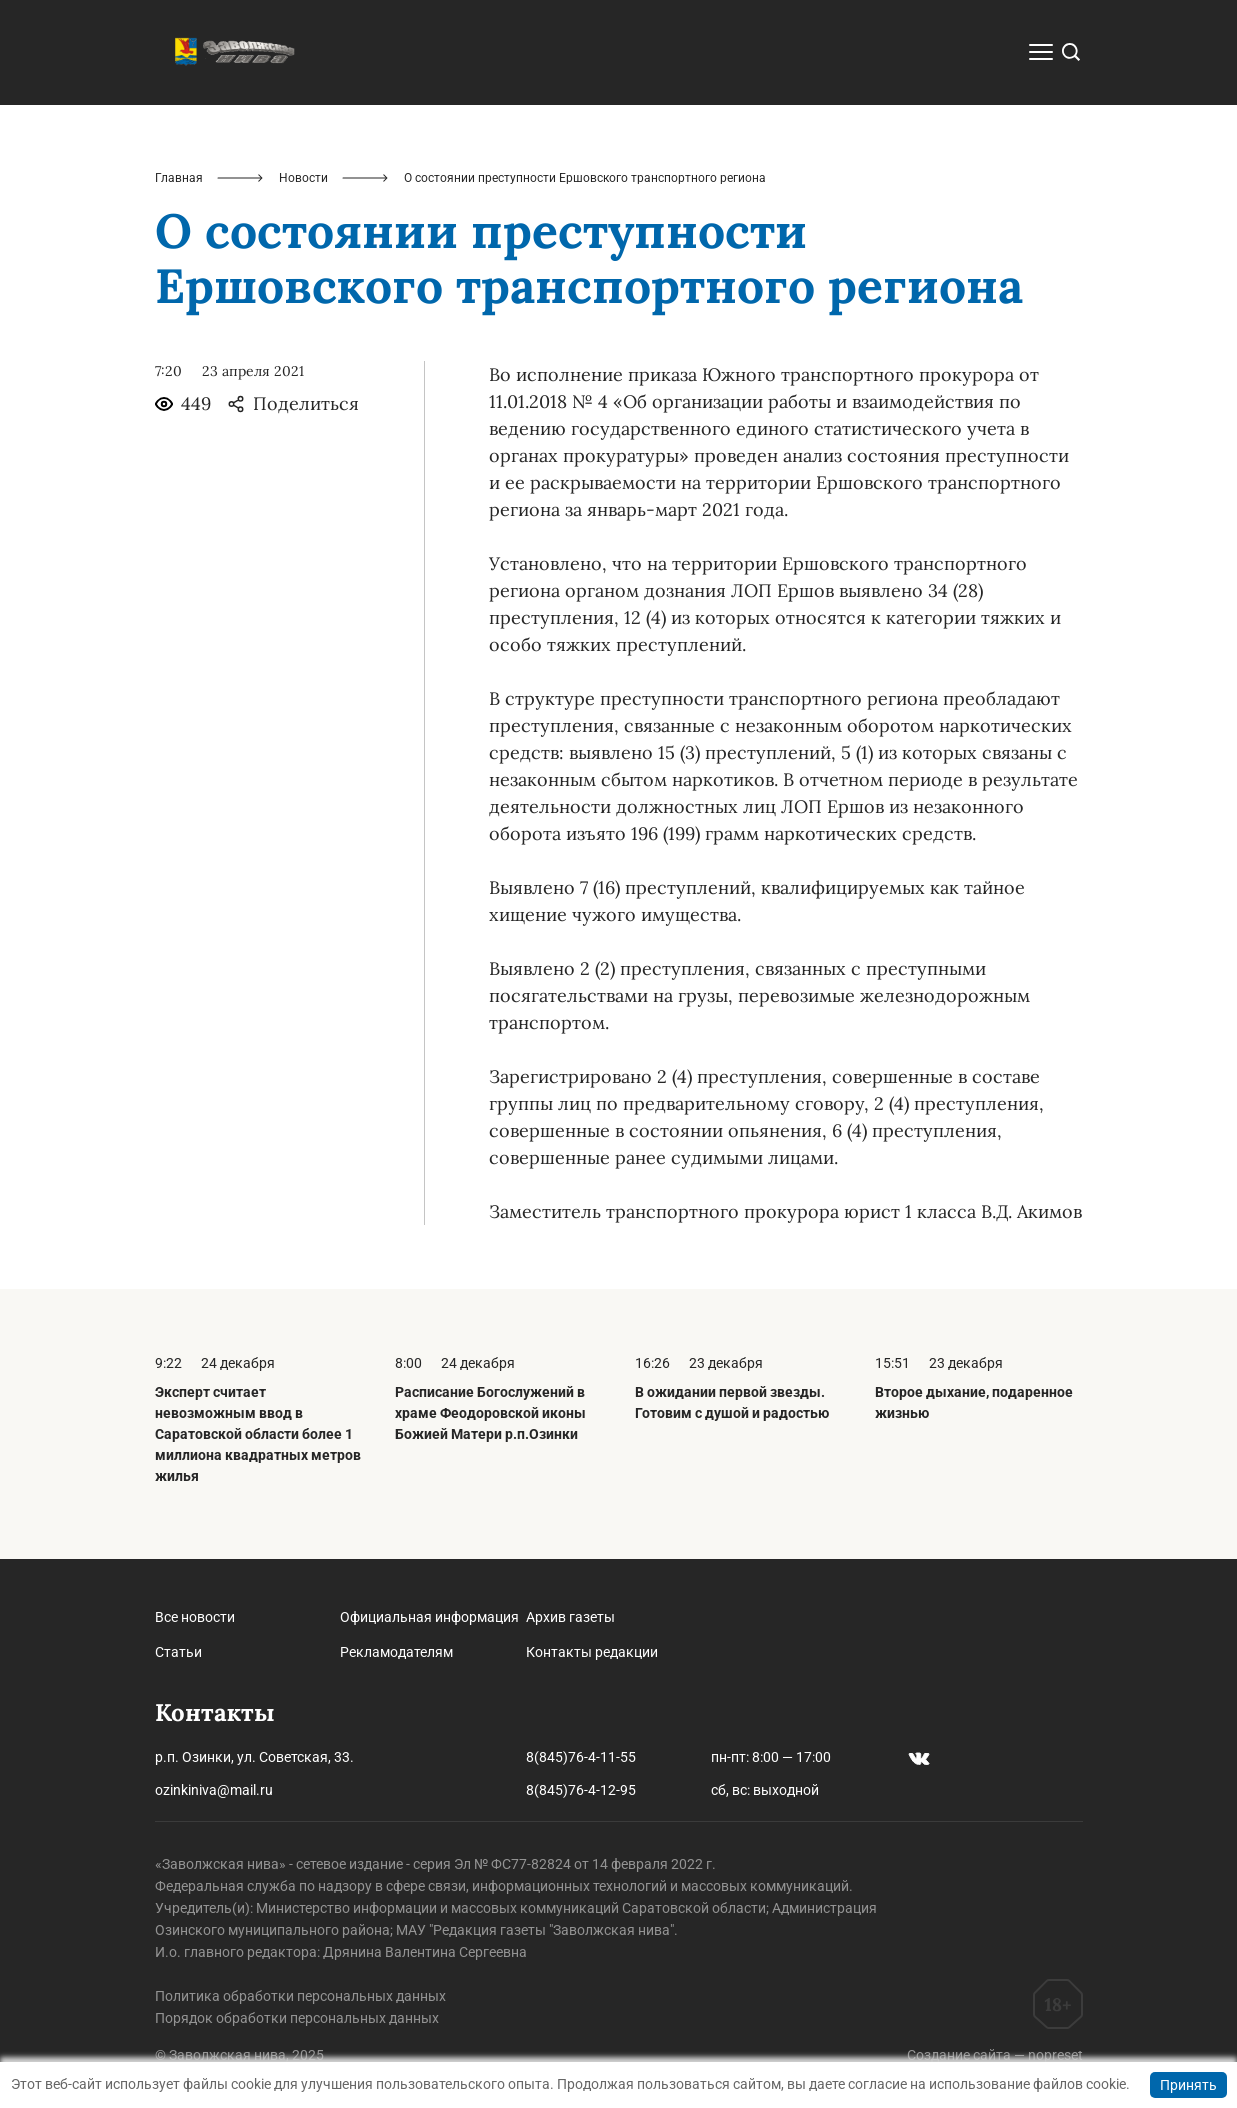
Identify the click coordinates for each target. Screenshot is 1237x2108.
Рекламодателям (396, 1652)
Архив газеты (570, 1617)
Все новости (195, 1617)
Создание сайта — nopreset (995, 2055)
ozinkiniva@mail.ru (214, 1790)
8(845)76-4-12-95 (581, 1790)
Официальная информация (429, 1617)
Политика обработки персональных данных (300, 1996)
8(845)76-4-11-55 (581, 1757)
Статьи (178, 1652)
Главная (179, 178)
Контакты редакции (592, 1652)
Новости (303, 178)
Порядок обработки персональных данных (297, 2018)
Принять (1188, 2085)
